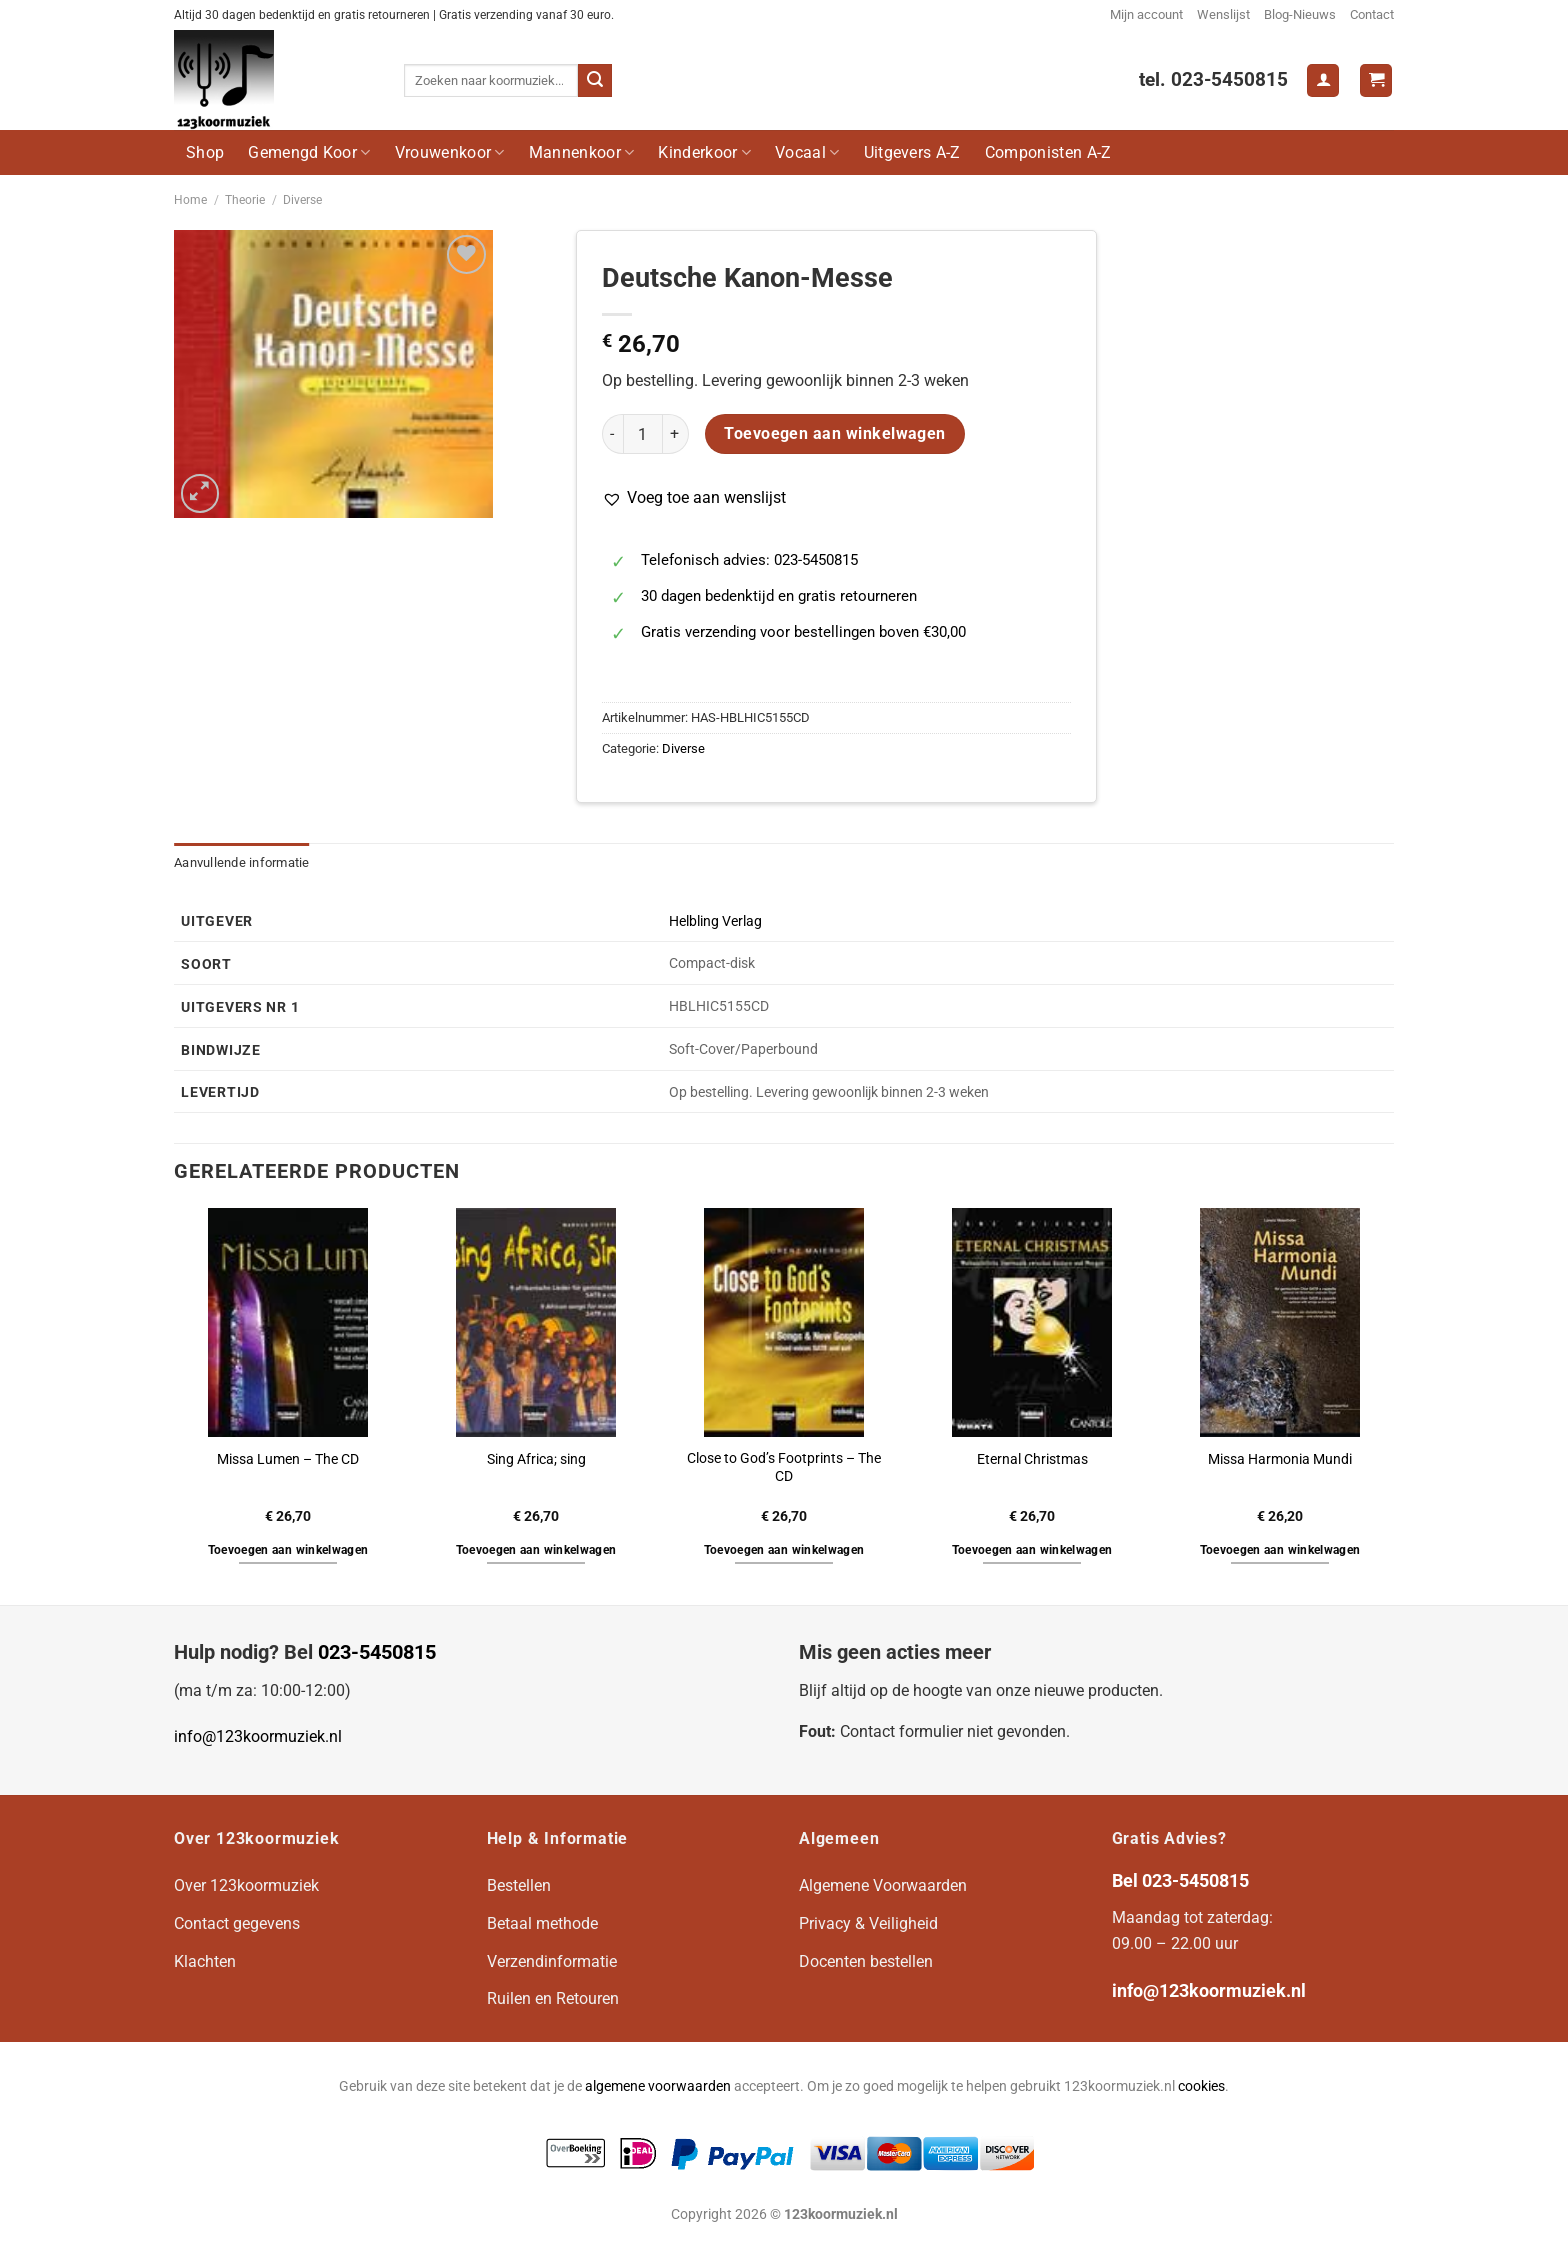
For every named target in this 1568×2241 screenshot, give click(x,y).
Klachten (205, 1961)
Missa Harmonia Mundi (1280, 1459)
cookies (1201, 2086)
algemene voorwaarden (658, 2086)
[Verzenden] (595, 81)
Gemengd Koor (309, 152)
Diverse (302, 200)
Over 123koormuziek (246, 1885)
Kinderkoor (704, 152)
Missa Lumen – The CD (288, 1459)
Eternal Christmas (1032, 1459)
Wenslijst (1223, 14)
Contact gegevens (237, 1923)
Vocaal (807, 152)
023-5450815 (377, 1652)
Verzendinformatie (552, 1961)
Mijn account (1146, 14)
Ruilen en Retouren (553, 1998)
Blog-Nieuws (1300, 14)
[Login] (1323, 80)
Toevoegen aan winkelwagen (835, 434)
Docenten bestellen (866, 1961)
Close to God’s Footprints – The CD (784, 1468)
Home (190, 200)
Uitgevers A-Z (912, 152)
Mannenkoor (582, 152)
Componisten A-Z (1048, 152)
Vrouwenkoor (450, 152)
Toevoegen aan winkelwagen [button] (288, 1550)
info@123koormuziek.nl (258, 1736)
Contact (1372, 14)
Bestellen (519, 1885)
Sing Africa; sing (536, 1459)
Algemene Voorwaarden (883, 1885)
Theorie (245, 200)
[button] (694, 498)
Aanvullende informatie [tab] (242, 862)
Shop (205, 152)
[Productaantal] (643, 434)
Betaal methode (542, 1923)
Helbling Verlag (715, 921)
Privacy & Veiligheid (868, 1923)
